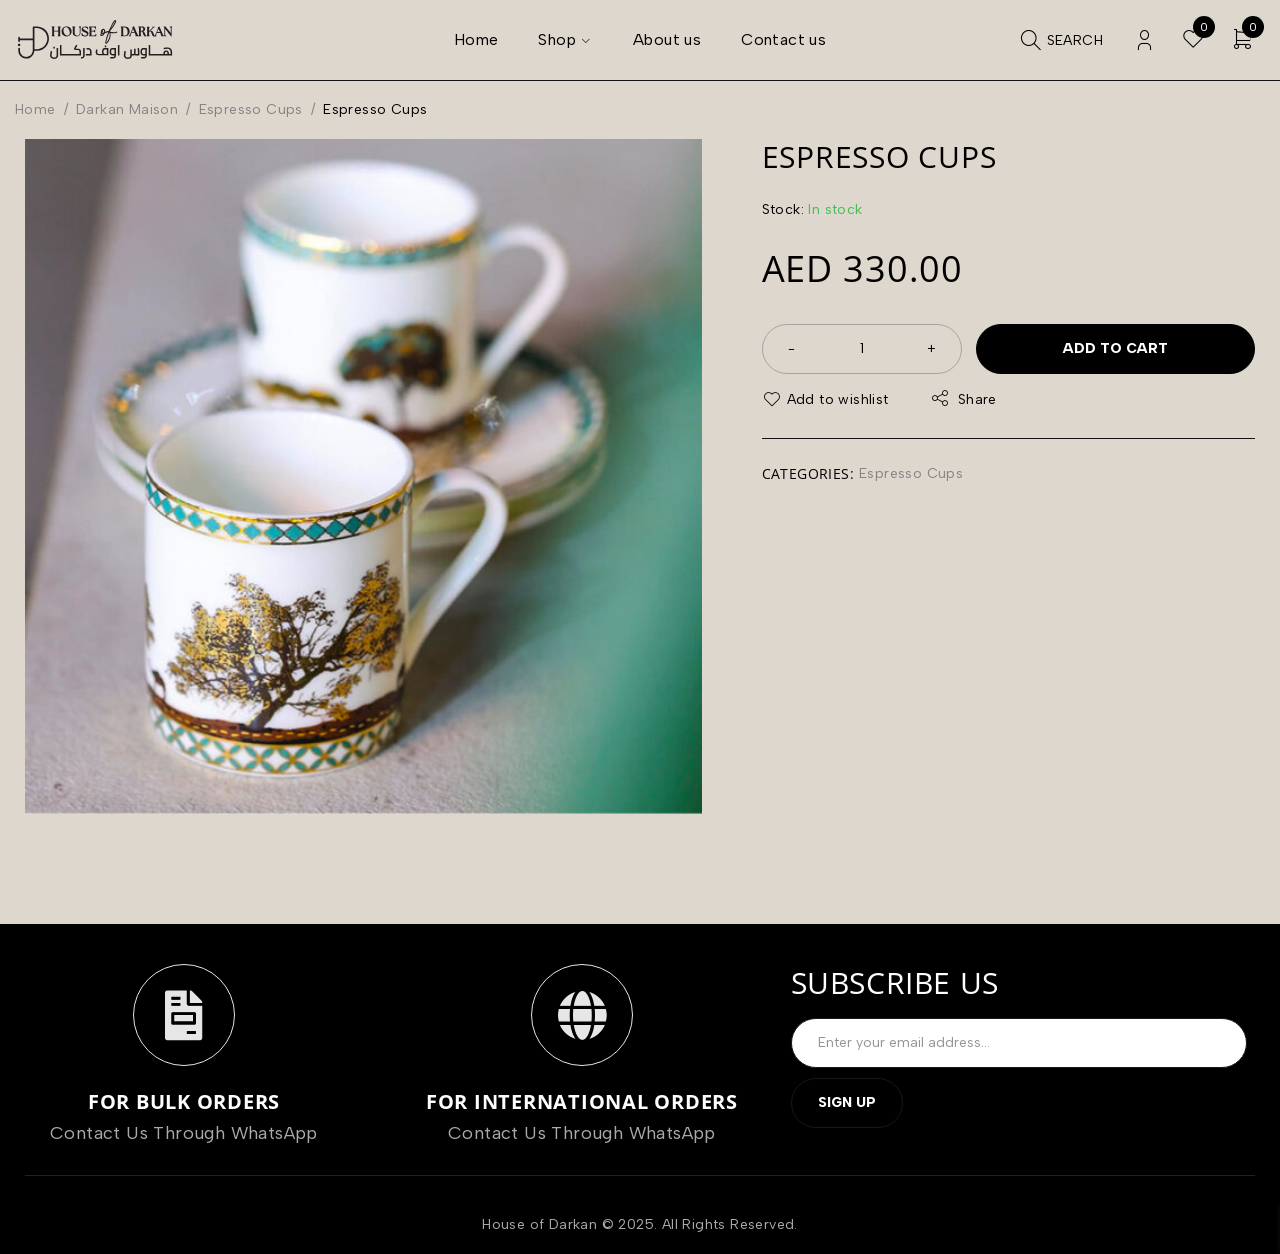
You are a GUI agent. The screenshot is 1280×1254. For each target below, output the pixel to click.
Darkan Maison (127, 109)
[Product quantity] (862, 349)
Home (35, 109)
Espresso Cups (251, 109)
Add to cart (1115, 348)
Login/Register (1144, 40)
